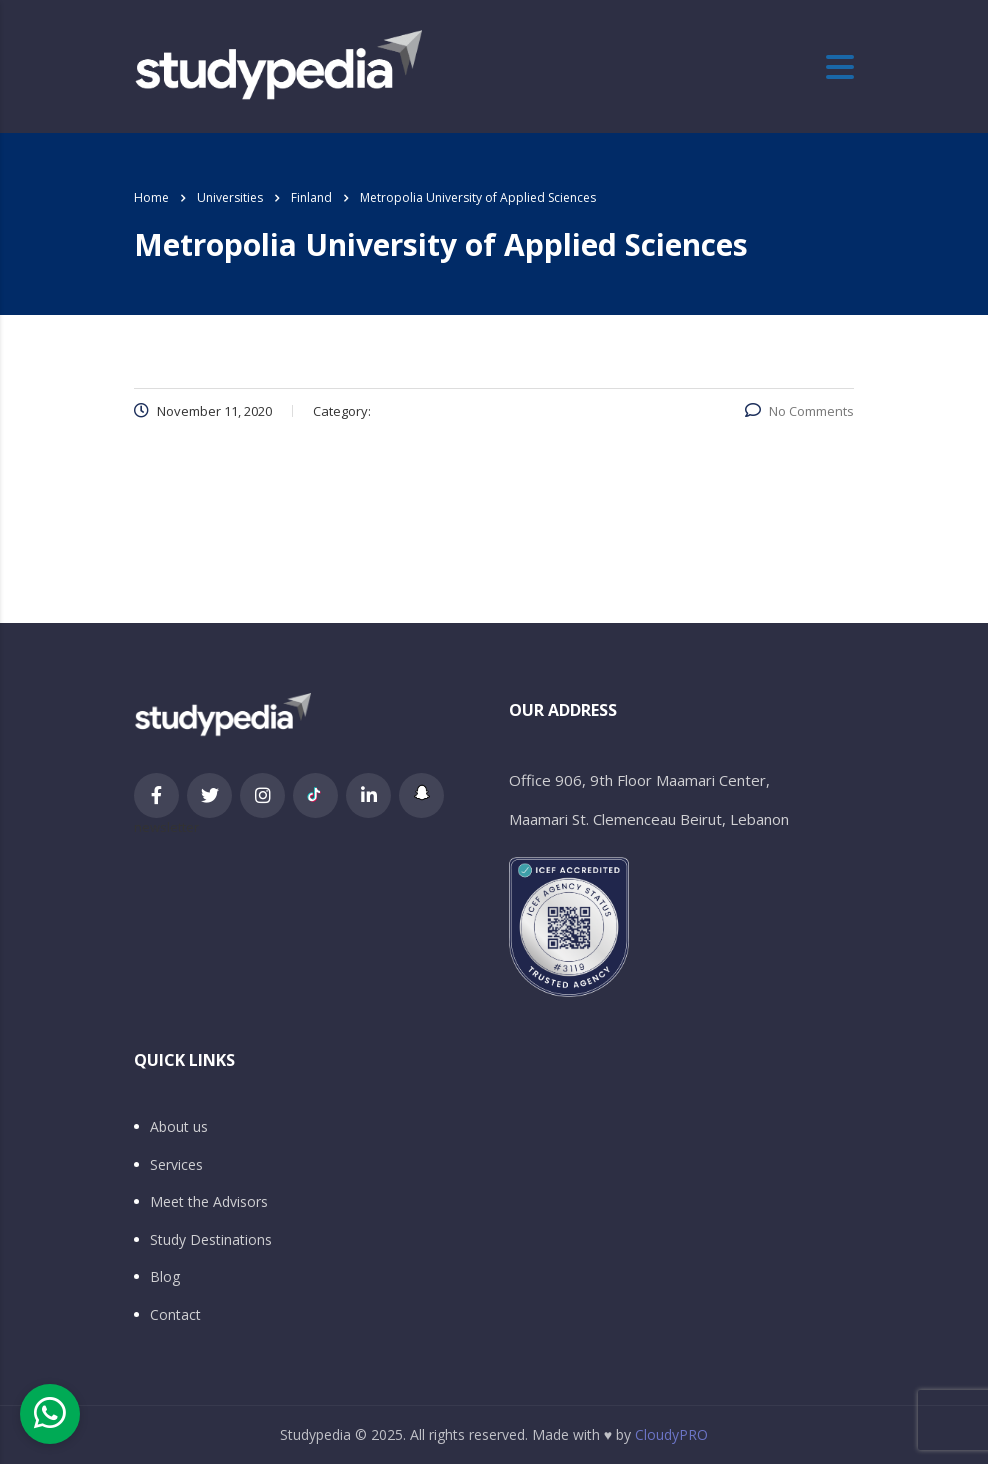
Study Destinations (211, 1240)
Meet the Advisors (209, 1202)
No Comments (799, 411)
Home (151, 197)
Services (176, 1165)
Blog (165, 1277)
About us (179, 1127)
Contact (175, 1315)
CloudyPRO (671, 1434)
